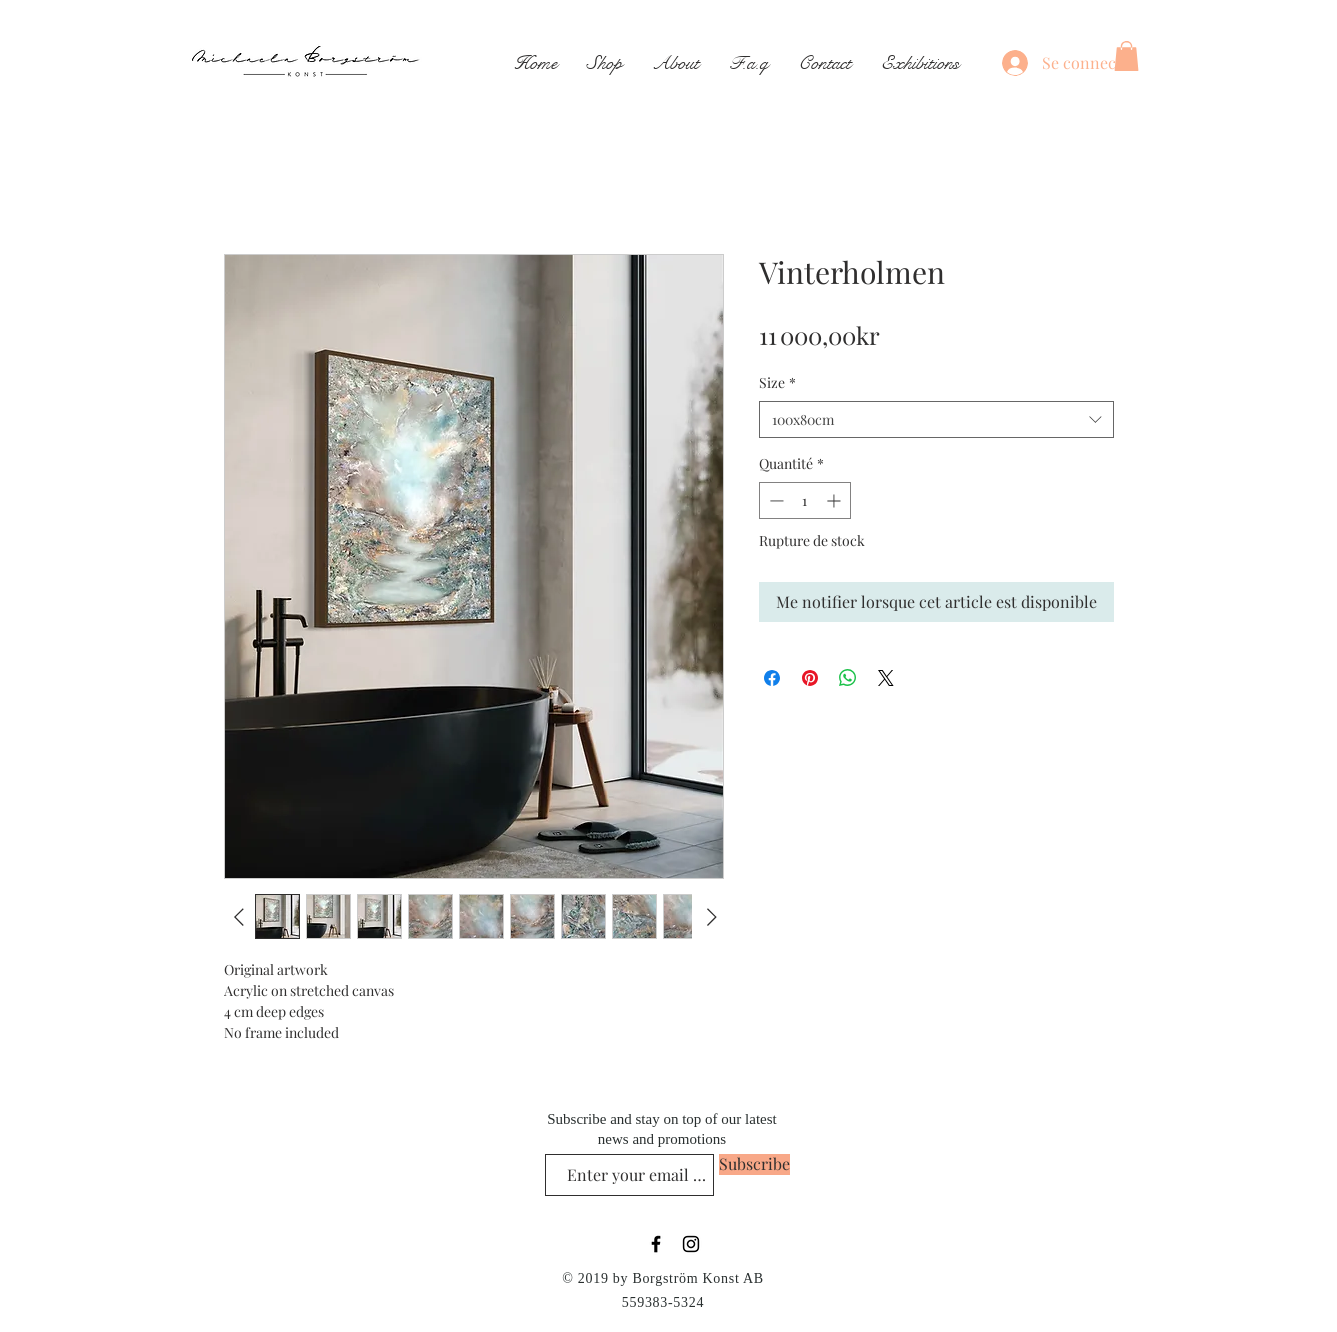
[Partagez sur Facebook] (772, 678)
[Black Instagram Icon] (691, 1244)
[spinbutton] (805, 500)
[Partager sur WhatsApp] (848, 678)
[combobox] (936, 420)
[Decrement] (774, 500)
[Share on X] (886, 678)
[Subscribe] (754, 1164)
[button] (1126, 56)
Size (777, 382)
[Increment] (835, 500)
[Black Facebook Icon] (656, 1244)
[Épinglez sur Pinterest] (810, 678)
